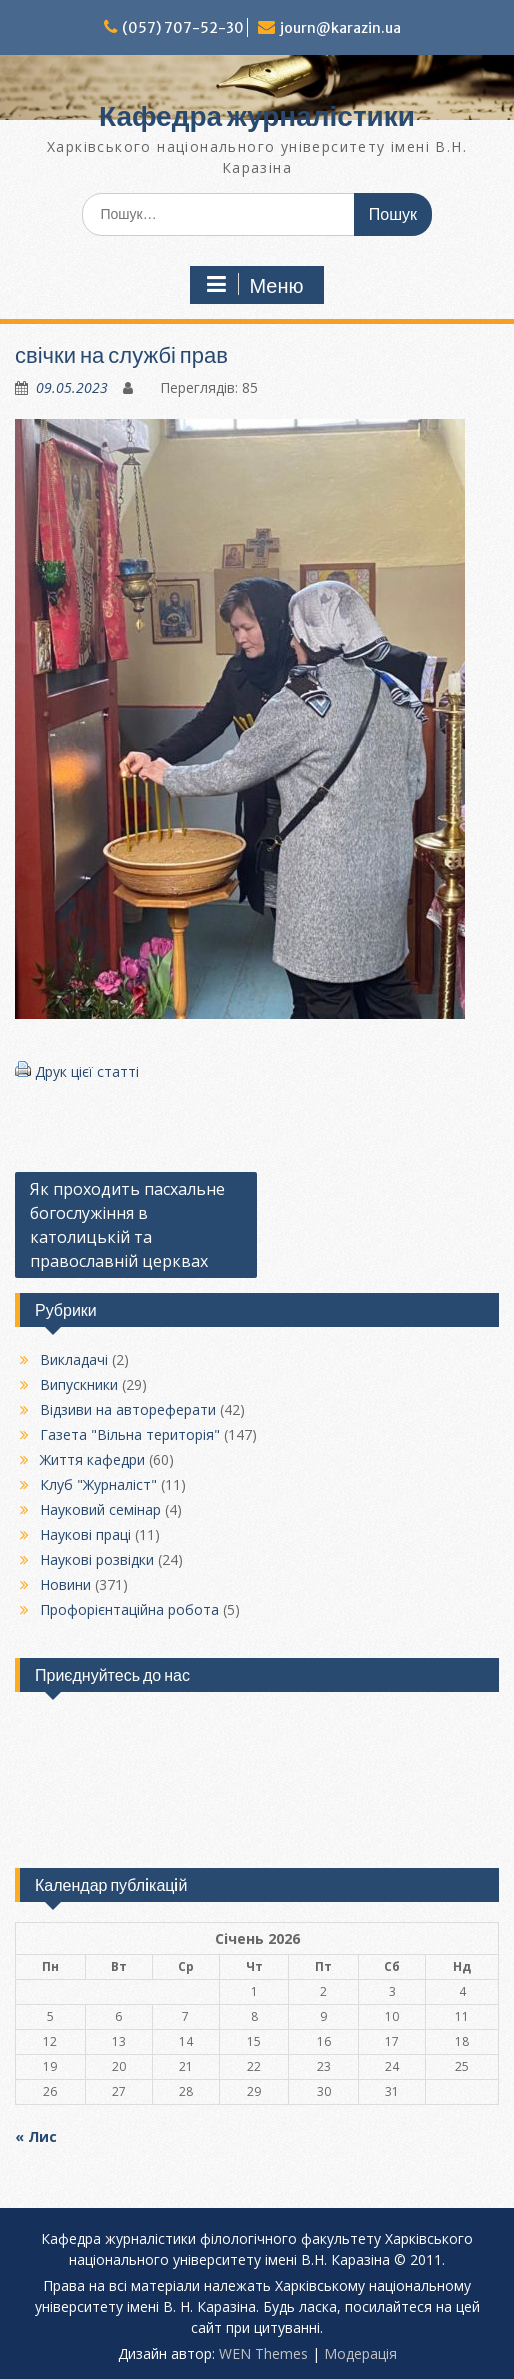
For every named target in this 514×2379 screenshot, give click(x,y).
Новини (65, 1584)
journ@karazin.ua (340, 28)
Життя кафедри (92, 1459)
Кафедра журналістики (257, 116)
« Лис (36, 2136)
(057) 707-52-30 (183, 28)
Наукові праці (85, 1534)
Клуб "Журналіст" (98, 1484)
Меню (254, 285)
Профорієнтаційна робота (129, 1609)
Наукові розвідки (97, 1559)
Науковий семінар (100, 1509)
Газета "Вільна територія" (130, 1434)
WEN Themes (263, 2353)
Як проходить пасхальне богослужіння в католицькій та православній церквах (127, 1225)
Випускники (79, 1384)
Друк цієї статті (87, 1071)
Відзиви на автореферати (128, 1409)
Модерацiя (360, 2353)
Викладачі (74, 1359)
